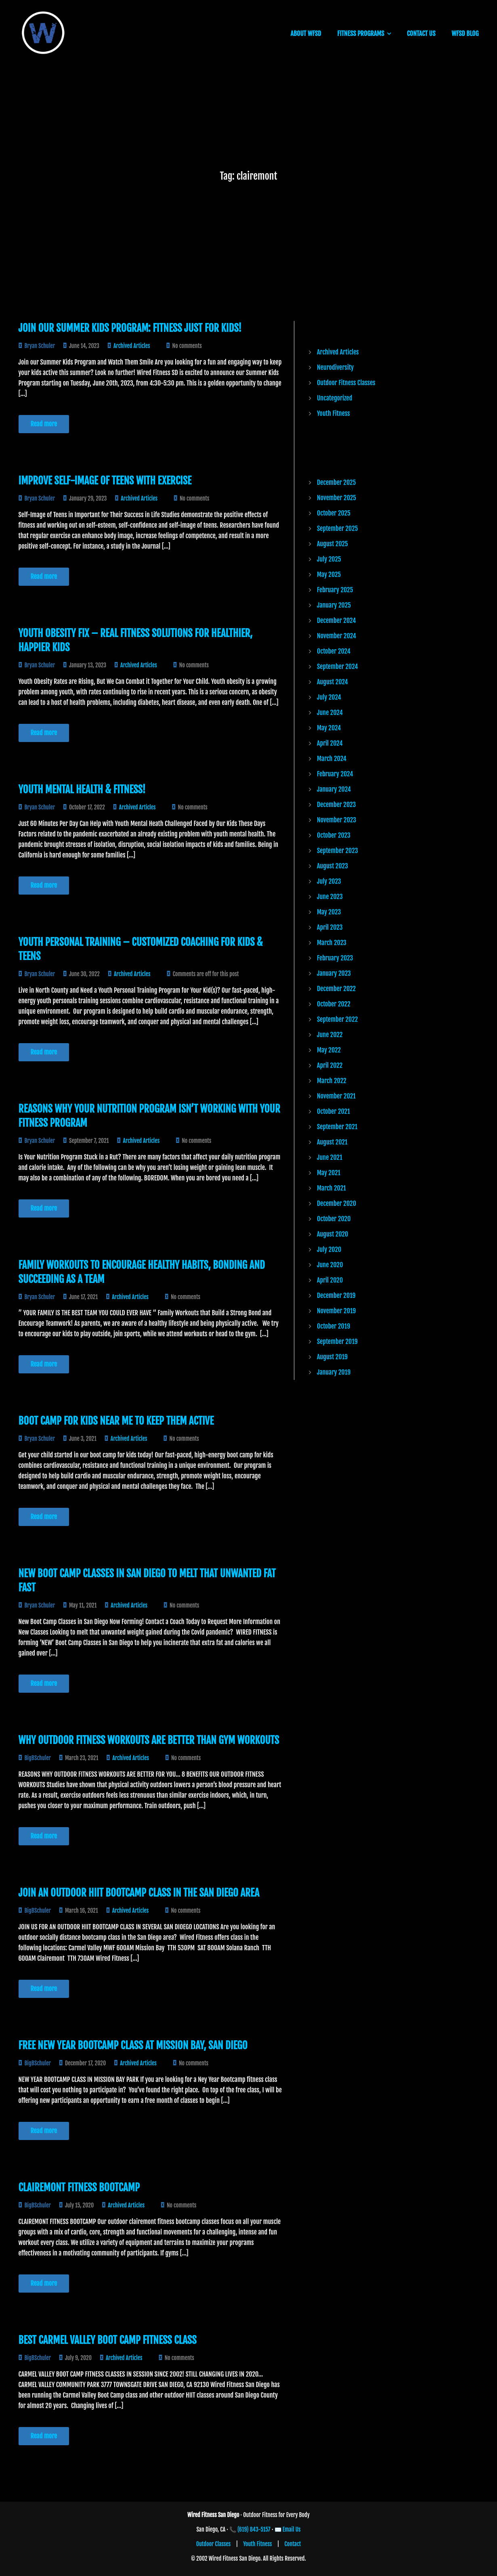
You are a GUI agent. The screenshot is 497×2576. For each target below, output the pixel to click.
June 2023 (330, 897)
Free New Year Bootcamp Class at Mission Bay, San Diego (133, 2045)
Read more (44, 424)
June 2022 (330, 1035)
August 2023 (332, 866)
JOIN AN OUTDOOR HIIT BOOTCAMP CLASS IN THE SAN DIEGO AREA (139, 1892)
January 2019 (333, 1372)
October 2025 (333, 513)
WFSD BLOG (464, 33)
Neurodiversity (335, 367)
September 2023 (337, 851)
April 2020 (330, 1280)
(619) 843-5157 (254, 2529)
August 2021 (332, 1142)
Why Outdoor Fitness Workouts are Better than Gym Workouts (149, 1740)
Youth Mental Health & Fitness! (82, 789)
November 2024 (336, 636)
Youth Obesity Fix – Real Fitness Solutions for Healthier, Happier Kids (136, 640)
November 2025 (336, 498)
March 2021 (331, 1188)
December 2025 (336, 482)
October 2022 (333, 1004)
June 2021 (329, 1157)
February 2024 (335, 774)
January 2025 (334, 605)
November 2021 (336, 1096)
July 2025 (329, 559)
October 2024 (333, 651)
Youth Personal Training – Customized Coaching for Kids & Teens (141, 949)
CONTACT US (421, 33)
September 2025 (337, 528)
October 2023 (333, 835)
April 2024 (330, 743)
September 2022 (337, 1019)
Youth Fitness (333, 413)
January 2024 (334, 789)
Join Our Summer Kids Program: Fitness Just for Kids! (130, 328)
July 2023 (329, 881)
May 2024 (329, 728)
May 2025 (329, 574)
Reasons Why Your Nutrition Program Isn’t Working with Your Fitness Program (149, 1116)
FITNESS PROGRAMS (360, 33)
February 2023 (335, 958)
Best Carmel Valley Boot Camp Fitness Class (108, 2340)
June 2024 (330, 712)
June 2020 (330, 1265)
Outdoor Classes (213, 2543)
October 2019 (333, 1326)
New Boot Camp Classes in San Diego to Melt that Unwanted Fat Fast (147, 1580)
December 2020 (336, 1203)
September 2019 (337, 1341)
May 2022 (329, 1050)
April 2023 (330, 927)
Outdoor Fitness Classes (346, 383)
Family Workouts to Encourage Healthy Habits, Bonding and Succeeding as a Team (142, 1272)
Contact (293, 2543)
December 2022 (336, 989)
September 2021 (337, 1127)
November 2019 (336, 1311)
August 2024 (332, 682)
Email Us (292, 2529)
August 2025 (332, 544)
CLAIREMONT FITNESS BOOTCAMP (79, 2187)
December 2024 (336, 620)
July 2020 (329, 1249)
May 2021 (328, 1173)
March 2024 (331, 759)
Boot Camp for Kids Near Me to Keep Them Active (116, 1421)
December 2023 (336, 805)
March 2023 (331, 943)
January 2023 (334, 973)
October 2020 (334, 1219)
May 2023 (329, 912)
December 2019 (336, 1295)
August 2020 (332, 1234)
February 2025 (335, 590)
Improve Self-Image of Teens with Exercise (105, 480)
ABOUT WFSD (305, 33)
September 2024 (337, 666)
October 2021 (333, 1111)
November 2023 (336, 820)
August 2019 (332, 1357)
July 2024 (329, 697)
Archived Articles (131, 345)
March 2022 (331, 1081)
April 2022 (329, 1065)
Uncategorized (334, 398)
